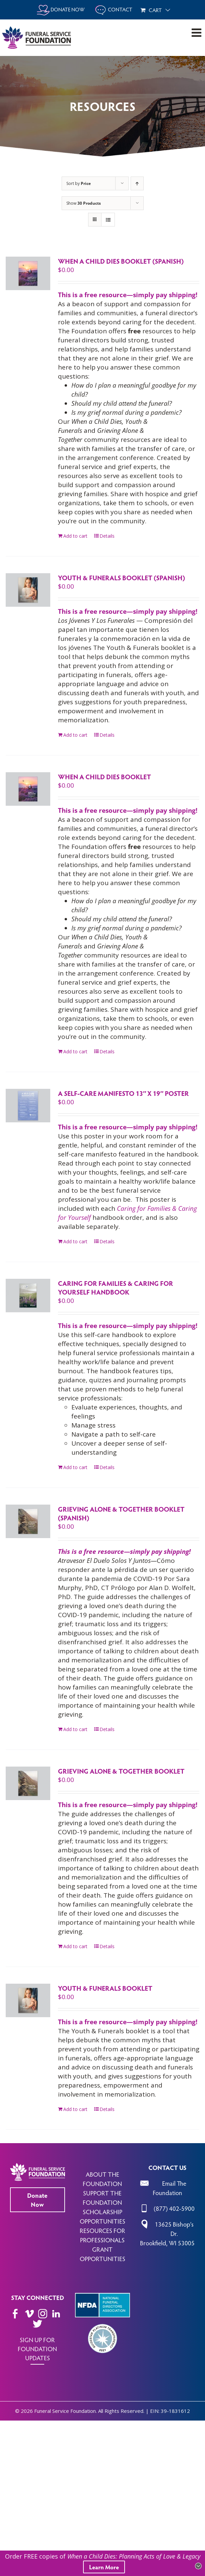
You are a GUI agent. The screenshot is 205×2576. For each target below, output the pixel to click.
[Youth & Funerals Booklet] (28, 2000)
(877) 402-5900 (174, 2208)
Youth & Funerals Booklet (105, 1988)
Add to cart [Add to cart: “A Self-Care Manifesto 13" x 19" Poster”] (75, 1241)
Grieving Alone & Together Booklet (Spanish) (121, 1513)
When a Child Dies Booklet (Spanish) (121, 261)
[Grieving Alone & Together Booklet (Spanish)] (28, 1521)
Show (83, 203)
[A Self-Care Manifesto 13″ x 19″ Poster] (28, 1105)
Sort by (78, 183)
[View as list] (108, 219)
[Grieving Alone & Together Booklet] (28, 1783)
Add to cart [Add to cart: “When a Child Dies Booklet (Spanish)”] (75, 536)
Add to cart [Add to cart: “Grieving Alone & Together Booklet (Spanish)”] (75, 1729)
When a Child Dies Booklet (104, 776)
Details (107, 536)
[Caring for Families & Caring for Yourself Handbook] (28, 1295)
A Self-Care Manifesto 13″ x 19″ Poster (123, 1093)
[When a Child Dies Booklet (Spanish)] (28, 273)
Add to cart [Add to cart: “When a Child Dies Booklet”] (75, 1051)
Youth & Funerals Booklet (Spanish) (121, 577)
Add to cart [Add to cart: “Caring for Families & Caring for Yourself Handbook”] (75, 1467)
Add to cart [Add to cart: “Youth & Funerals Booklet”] (75, 2109)
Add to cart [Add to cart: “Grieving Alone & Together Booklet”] (75, 1946)
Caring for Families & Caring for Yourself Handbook (115, 1287)
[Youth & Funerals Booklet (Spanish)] (28, 590)
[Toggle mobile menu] (197, 32)
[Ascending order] (137, 183)
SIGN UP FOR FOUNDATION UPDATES (37, 2348)
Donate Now (37, 2199)
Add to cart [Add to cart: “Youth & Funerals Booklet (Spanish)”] (75, 735)
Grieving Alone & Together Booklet (121, 1771)
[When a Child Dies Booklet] (28, 789)
